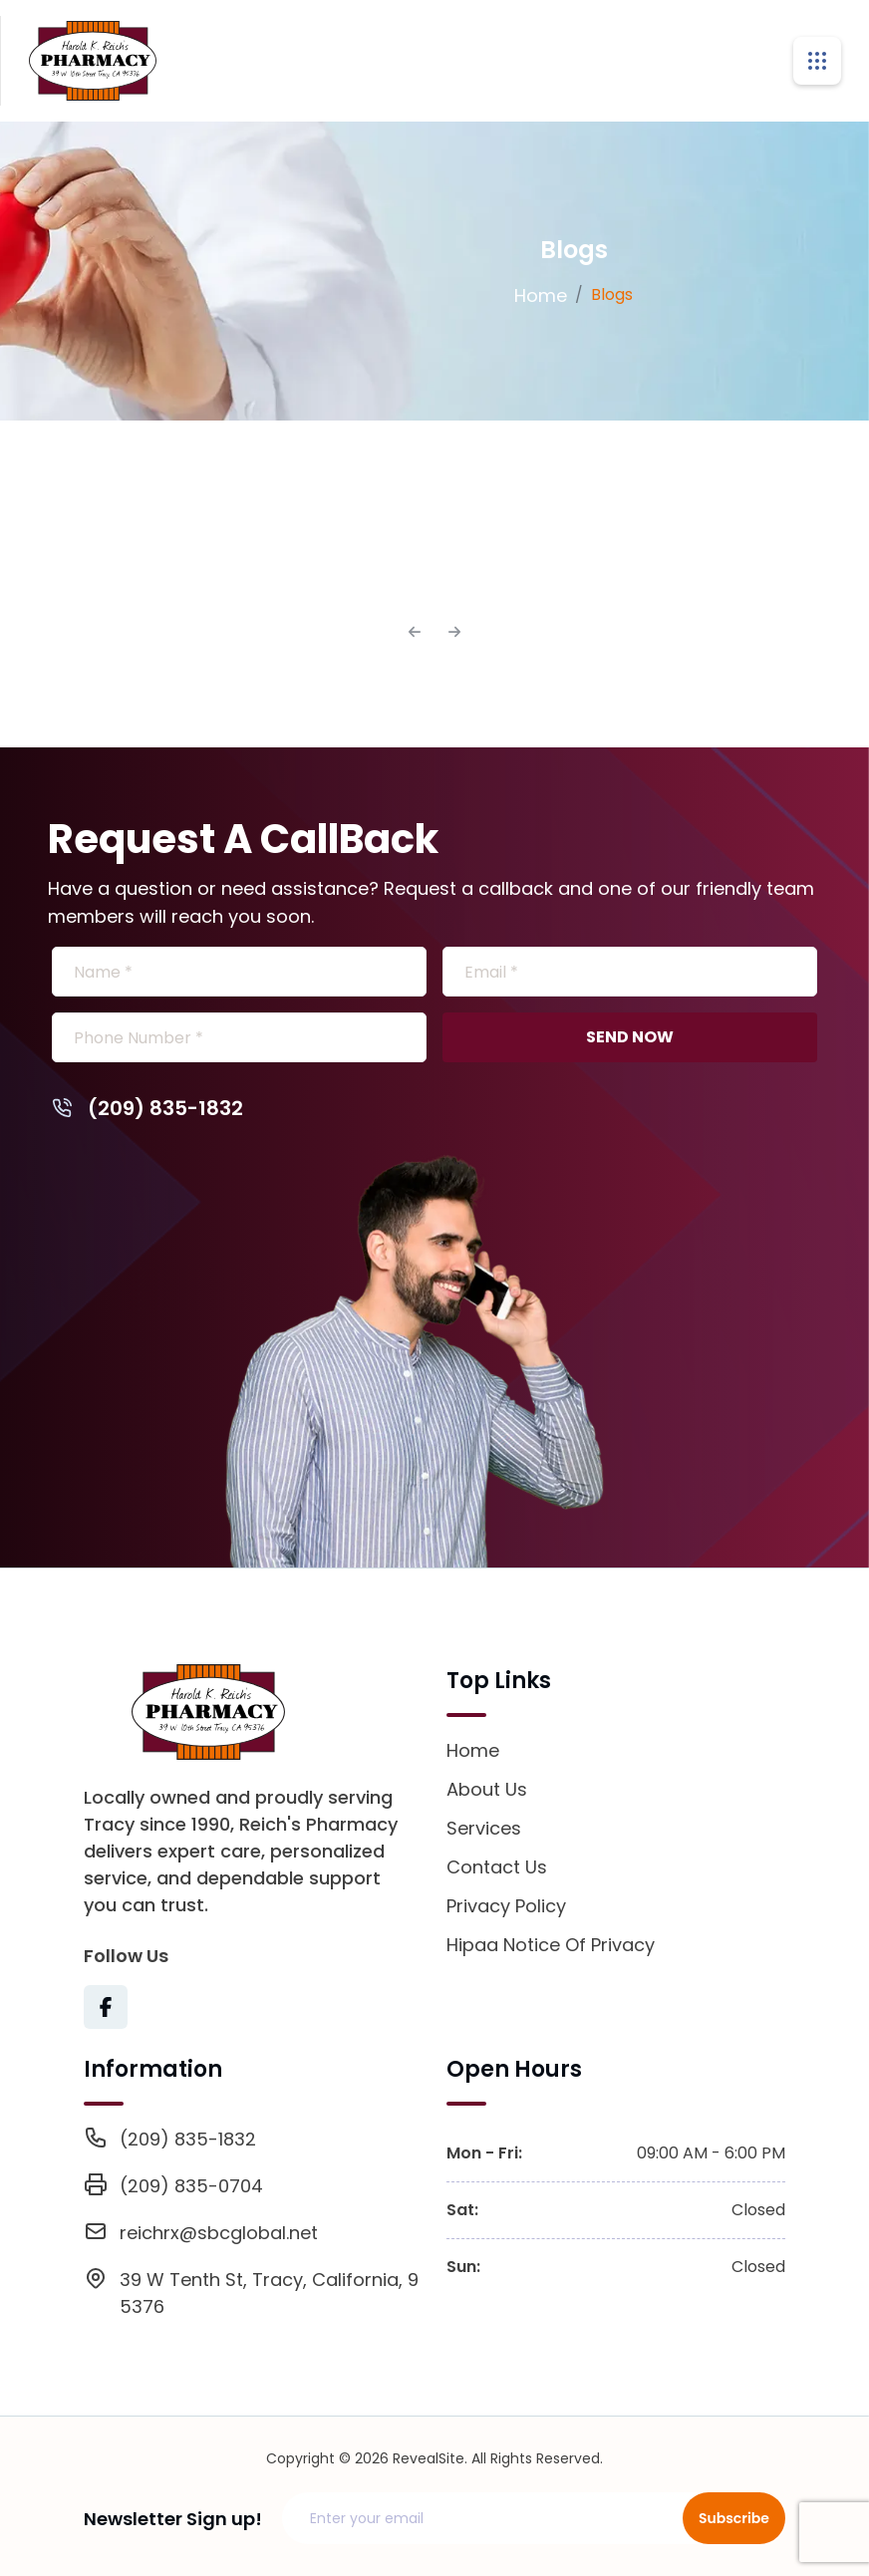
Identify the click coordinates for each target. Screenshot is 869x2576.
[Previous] (414, 632)
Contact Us (496, 1867)
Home (540, 295)
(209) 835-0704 (191, 2185)
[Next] (454, 632)
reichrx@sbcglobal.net (219, 2232)
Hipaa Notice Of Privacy (550, 1944)
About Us (486, 1789)
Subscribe (734, 2518)
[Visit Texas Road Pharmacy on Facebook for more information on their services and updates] (106, 2007)
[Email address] (494, 2518)
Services (483, 1828)
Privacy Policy (506, 1905)
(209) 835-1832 (147, 1108)
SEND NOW (630, 1036)
